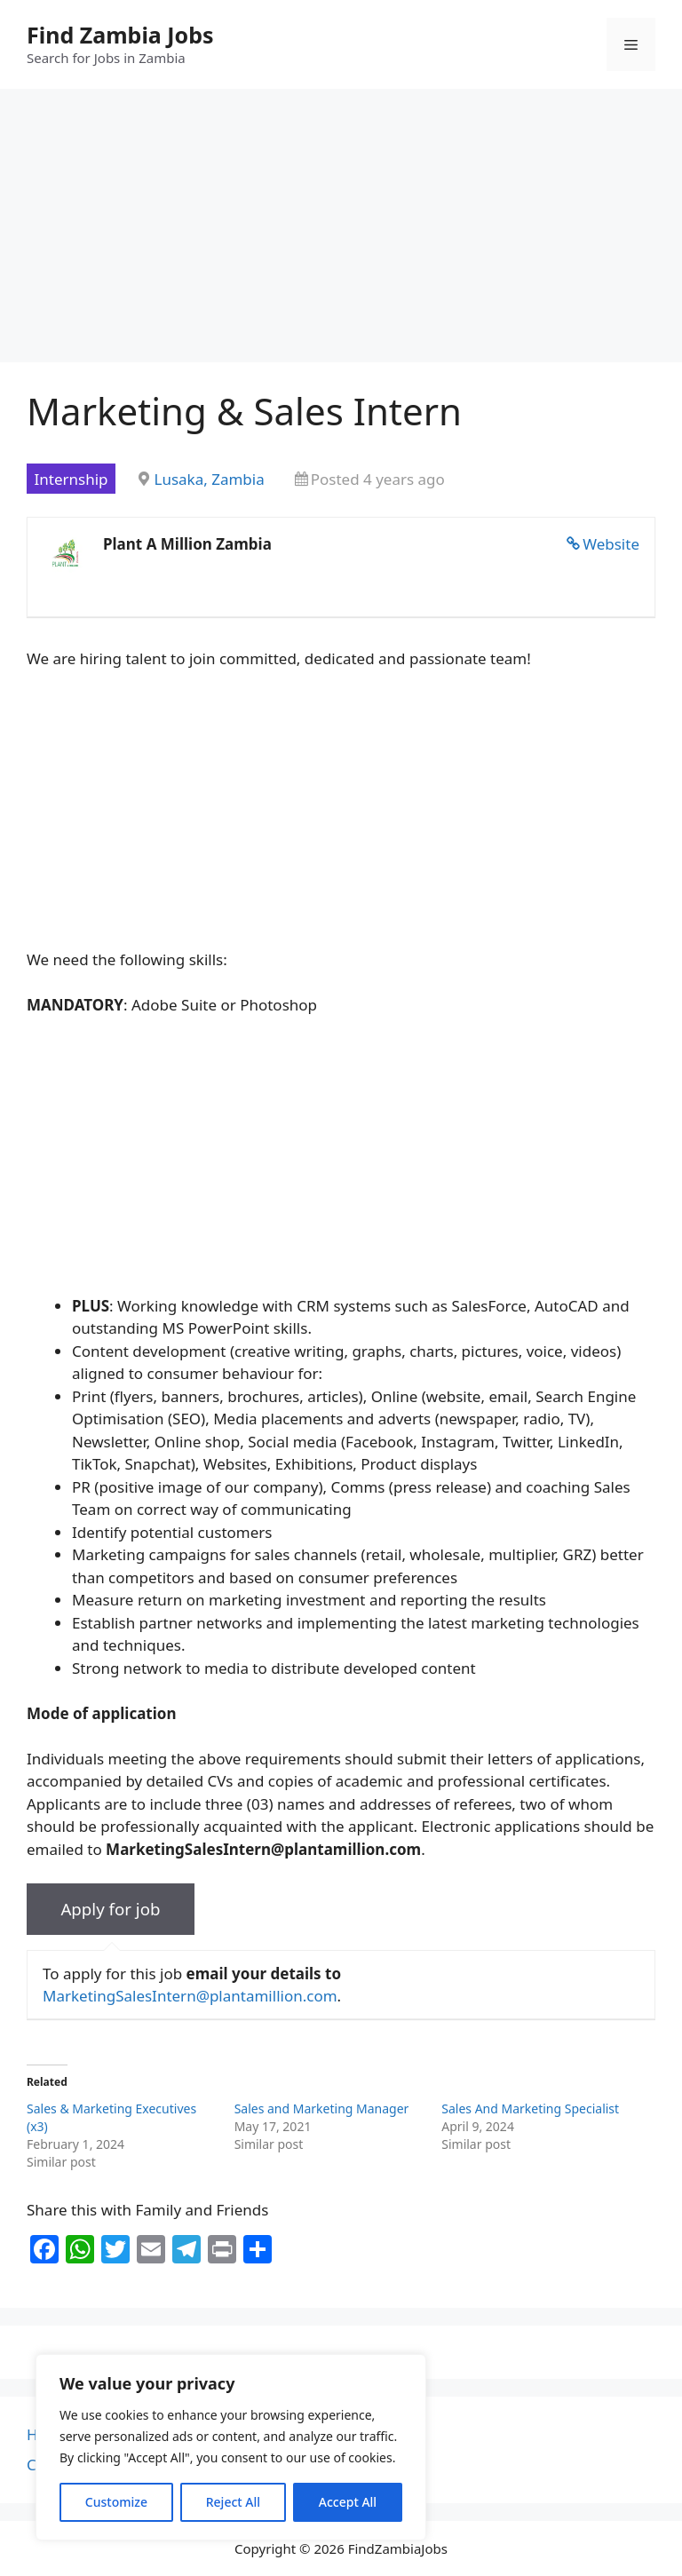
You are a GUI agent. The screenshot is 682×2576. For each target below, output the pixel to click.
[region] (231, 2447)
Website (611, 544)
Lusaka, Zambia (210, 479)
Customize (116, 2501)
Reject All (233, 2501)
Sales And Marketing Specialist (530, 2108)
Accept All (348, 2501)
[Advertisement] (341, 231)
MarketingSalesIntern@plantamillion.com (190, 1996)
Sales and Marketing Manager (321, 2108)
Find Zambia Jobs (120, 35)
